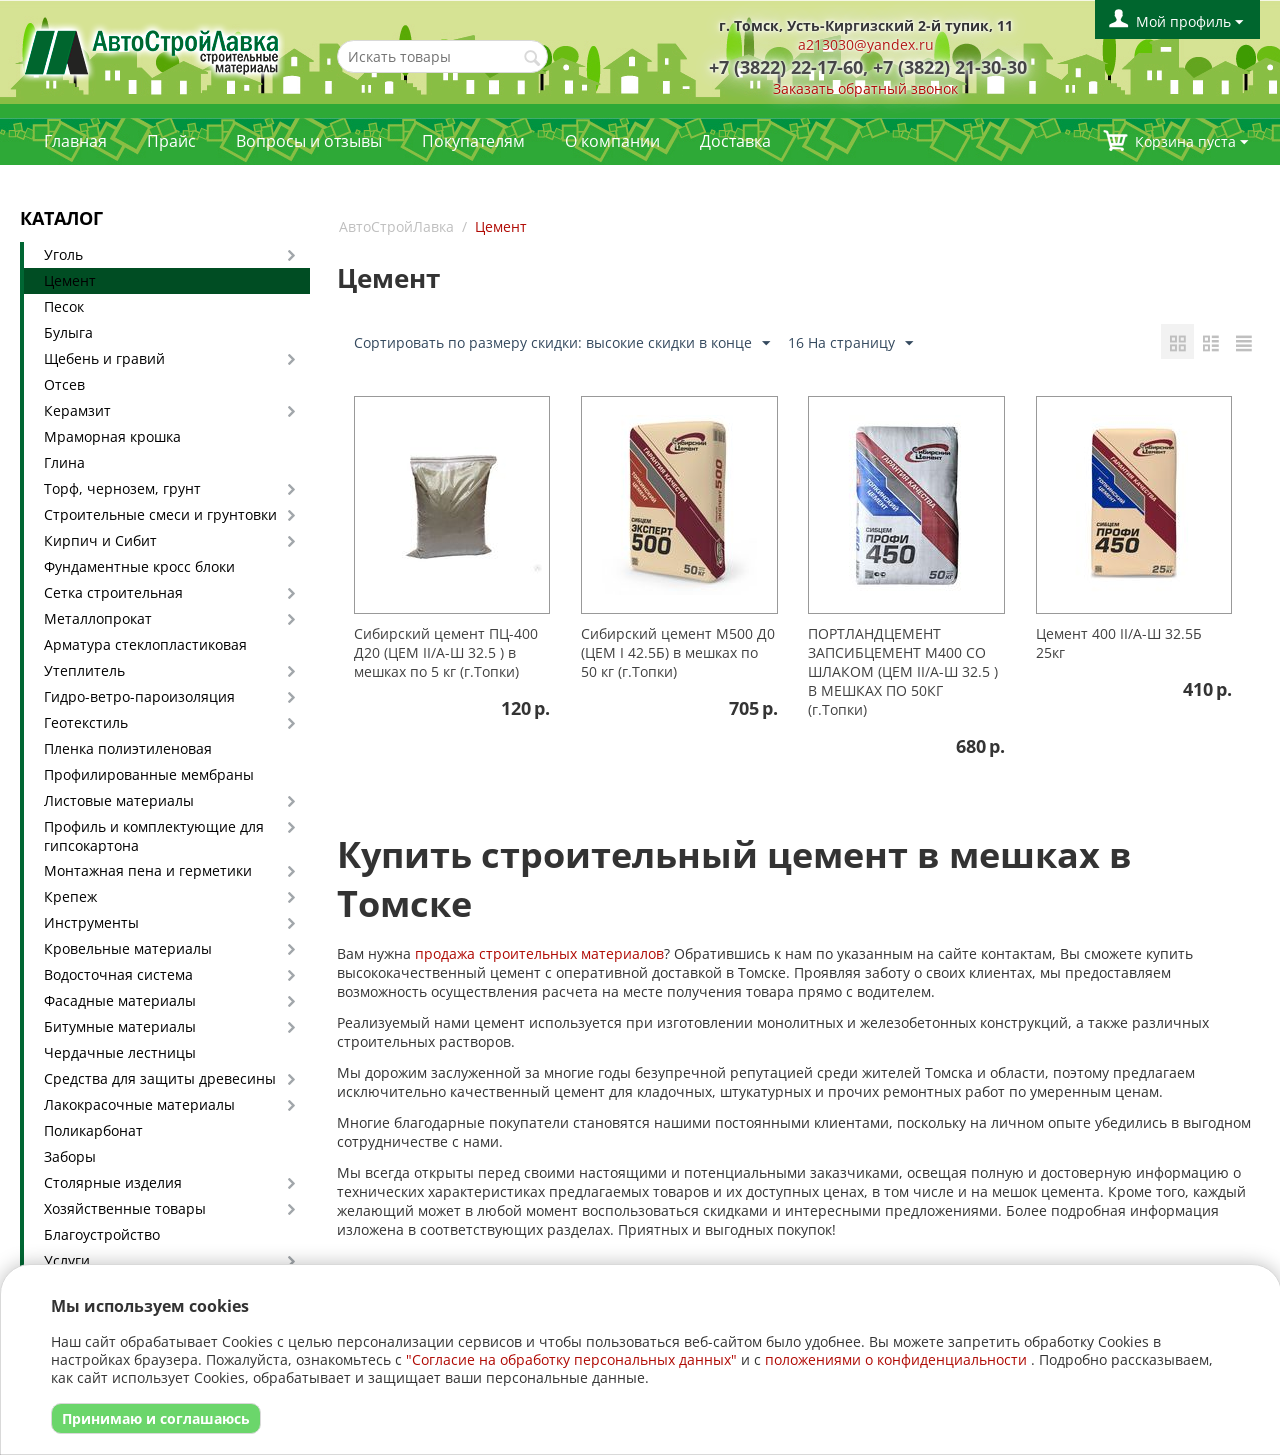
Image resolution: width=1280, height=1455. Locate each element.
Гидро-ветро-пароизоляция (139, 696)
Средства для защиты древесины (160, 1078)
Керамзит (77, 410)
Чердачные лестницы (120, 1052)
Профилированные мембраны (149, 774)
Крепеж (70, 896)
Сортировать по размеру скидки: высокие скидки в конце (562, 343)
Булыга (68, 332)
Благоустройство (102, 1234)
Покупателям (473, 141)
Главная (75, 141)
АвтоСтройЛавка (396, 226)
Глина (64, 462)
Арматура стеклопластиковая (145, 644)
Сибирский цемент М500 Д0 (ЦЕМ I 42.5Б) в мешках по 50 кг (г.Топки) (678, 652)
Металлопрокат (98, 618)
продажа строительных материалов (539, 953)
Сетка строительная (113, 592)
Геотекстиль (86, 722)
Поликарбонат (93, 1130)
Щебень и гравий (104, 358)
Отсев (64, 384)
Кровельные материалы (128, 948)
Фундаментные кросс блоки (139, 566)
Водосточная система (118, 974)
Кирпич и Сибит (100, 540)
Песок (64, 306)
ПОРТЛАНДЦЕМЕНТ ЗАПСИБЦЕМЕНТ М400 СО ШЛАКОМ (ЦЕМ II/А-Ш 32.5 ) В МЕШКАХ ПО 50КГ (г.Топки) (903, 671)
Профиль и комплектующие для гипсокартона (154, 836)
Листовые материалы (119, 800)
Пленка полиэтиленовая (128, 748)
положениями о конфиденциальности (896, 1359)
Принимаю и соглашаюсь (156, 1418)
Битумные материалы (120, 1026)
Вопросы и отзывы (309, 141)
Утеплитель (84, 670)
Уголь (63, 254)
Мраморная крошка (112, 436)
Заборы (70, 1156)
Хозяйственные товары (125, 1208)
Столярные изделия (113, 1182)
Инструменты (91, 922)
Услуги (67, 1260)
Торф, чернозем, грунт (122, 488)
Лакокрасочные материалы (139, 1104)
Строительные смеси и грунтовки (160, 514)
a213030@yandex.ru (866, 44)
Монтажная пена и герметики (148, 870)
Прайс (171, 141)
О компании (612, 141)
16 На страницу (850, 343)
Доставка (735, 141)
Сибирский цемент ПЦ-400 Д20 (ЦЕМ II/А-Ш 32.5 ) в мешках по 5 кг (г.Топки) (446, 652)
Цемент (70, 280)
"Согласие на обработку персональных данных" (571, 1359)
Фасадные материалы (120, 1000)
